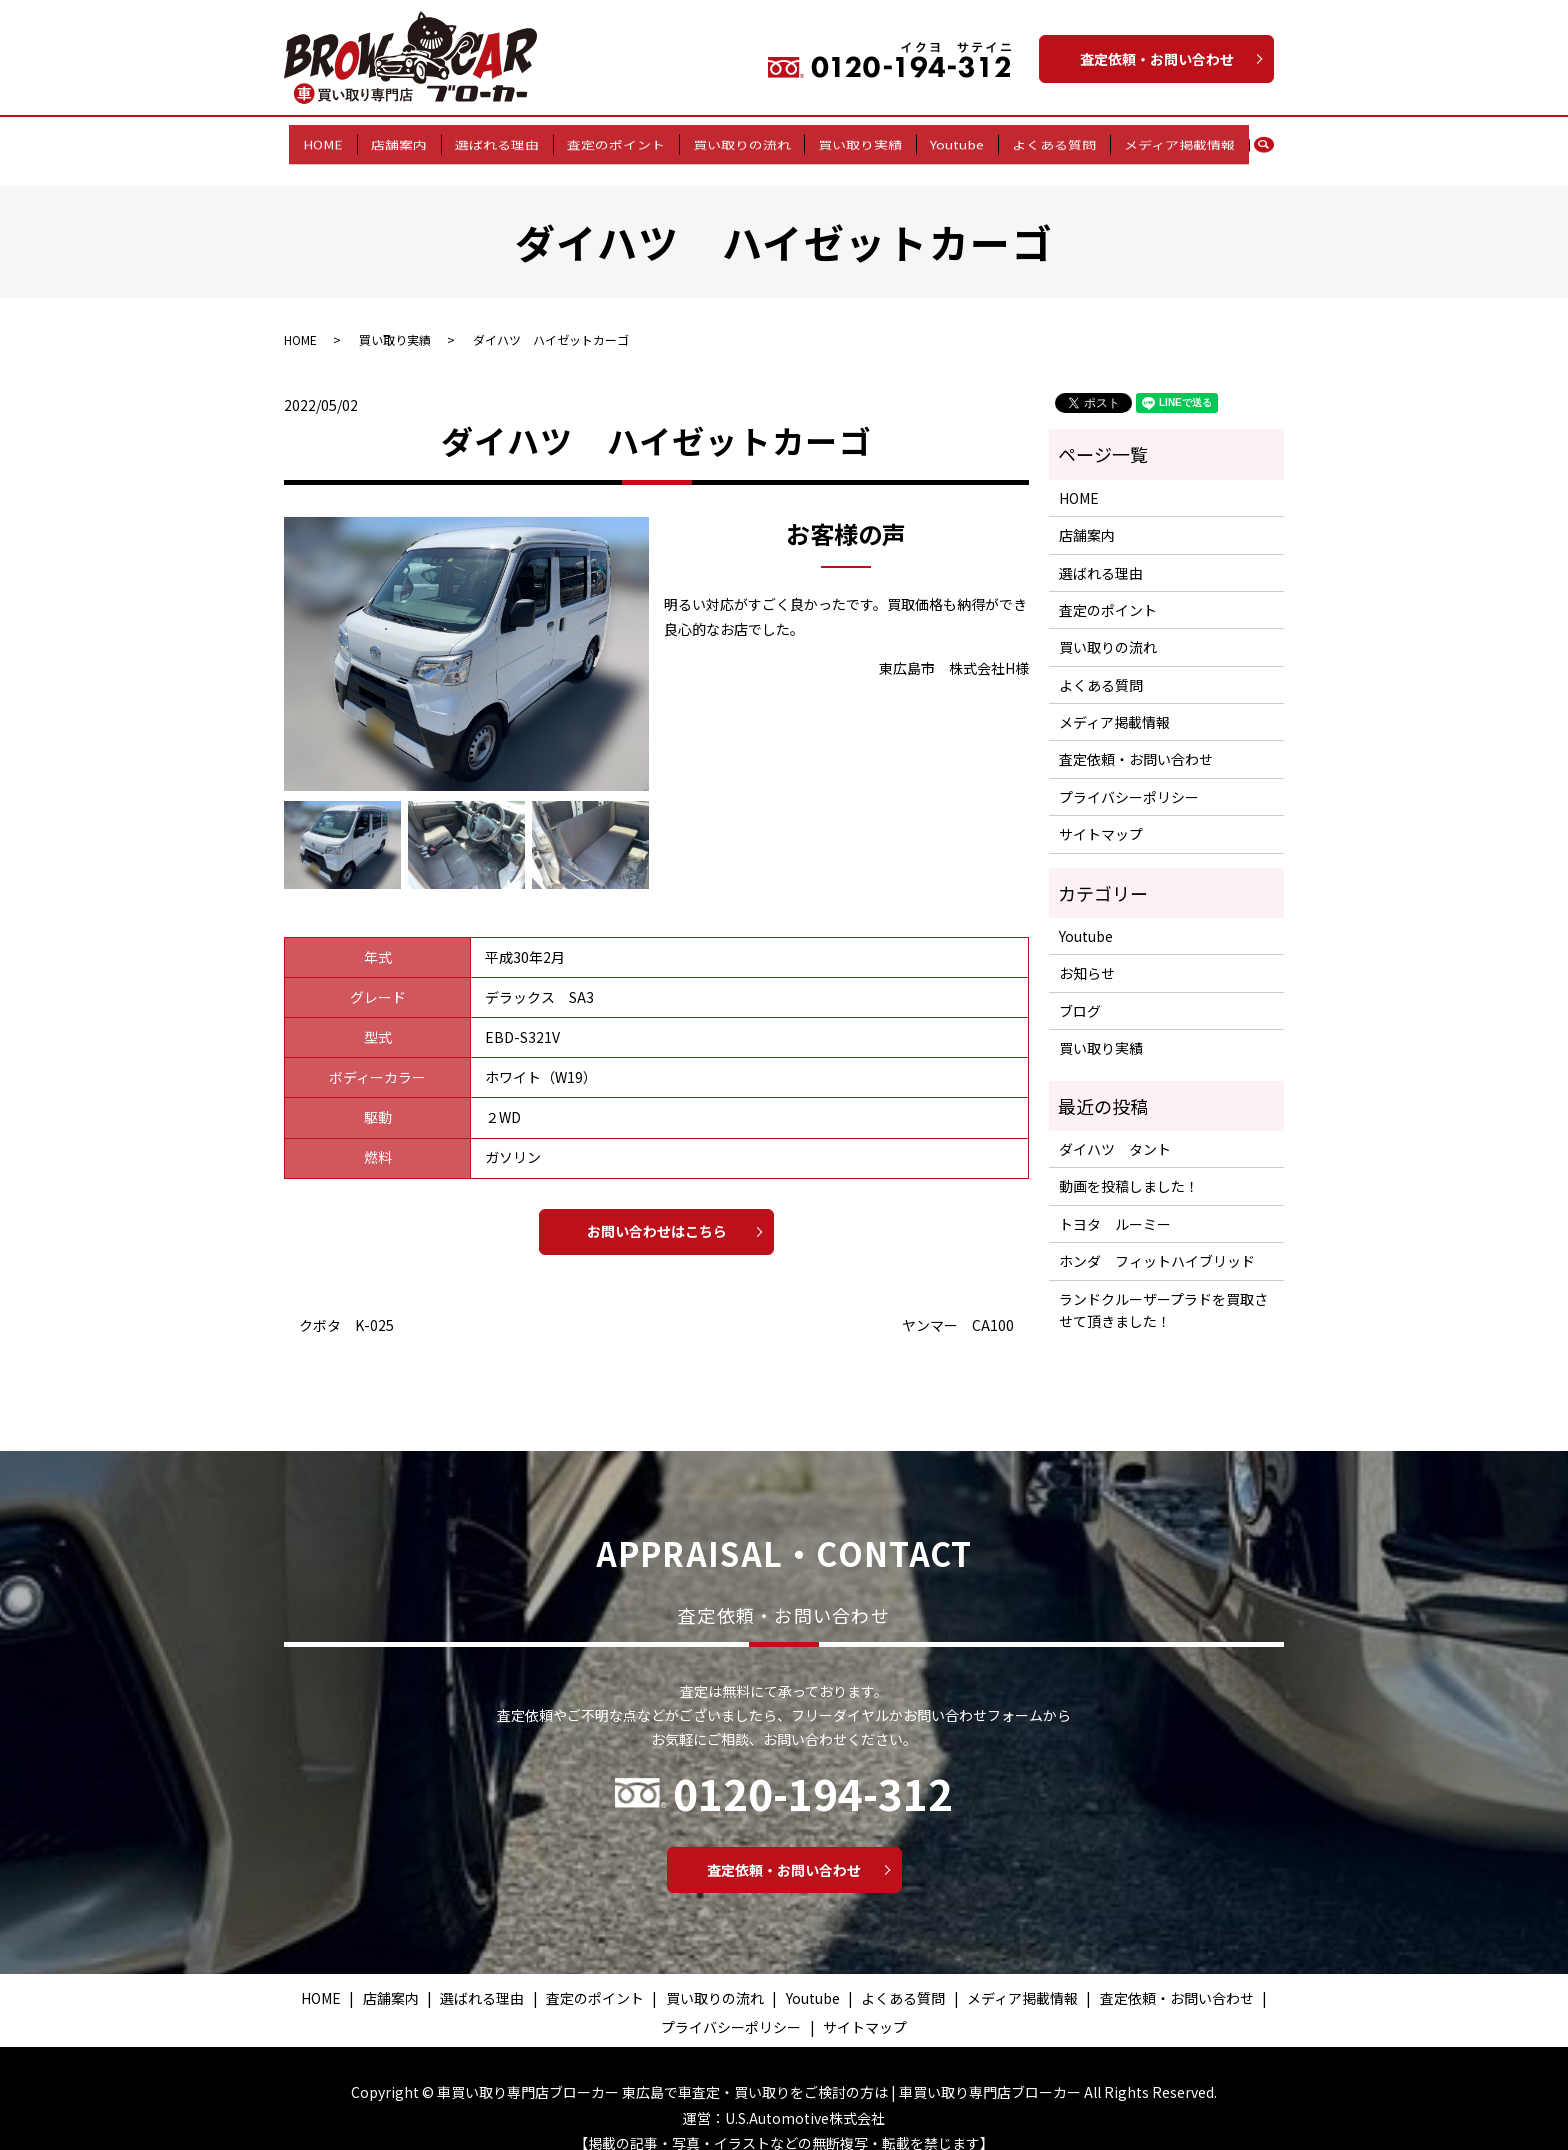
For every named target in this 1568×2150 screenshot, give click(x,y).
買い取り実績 (855, 139)
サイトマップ (1101, 814)
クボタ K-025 (346, 1305)
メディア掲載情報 (1157, 139)
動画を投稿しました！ (1129, 1166)
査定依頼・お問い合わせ (1157, 59)
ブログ (1080, 991)
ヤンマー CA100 (958, 1305)
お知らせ (1087, 953)
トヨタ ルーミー (1115, 1204)
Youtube (946, 139)
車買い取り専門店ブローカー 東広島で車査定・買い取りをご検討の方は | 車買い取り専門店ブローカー (759, 2072)
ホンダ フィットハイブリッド (1157, 1241)
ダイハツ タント (1115, 1129)
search (1248, 140)
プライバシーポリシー (1129, 777)
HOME (345, 139)
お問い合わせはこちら (657, 1211)
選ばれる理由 (508, 139)
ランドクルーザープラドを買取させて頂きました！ (1163, 1290)
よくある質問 (1038, 139)
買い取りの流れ (742, 139)
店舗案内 (415, 139)
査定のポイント (621, 139)
